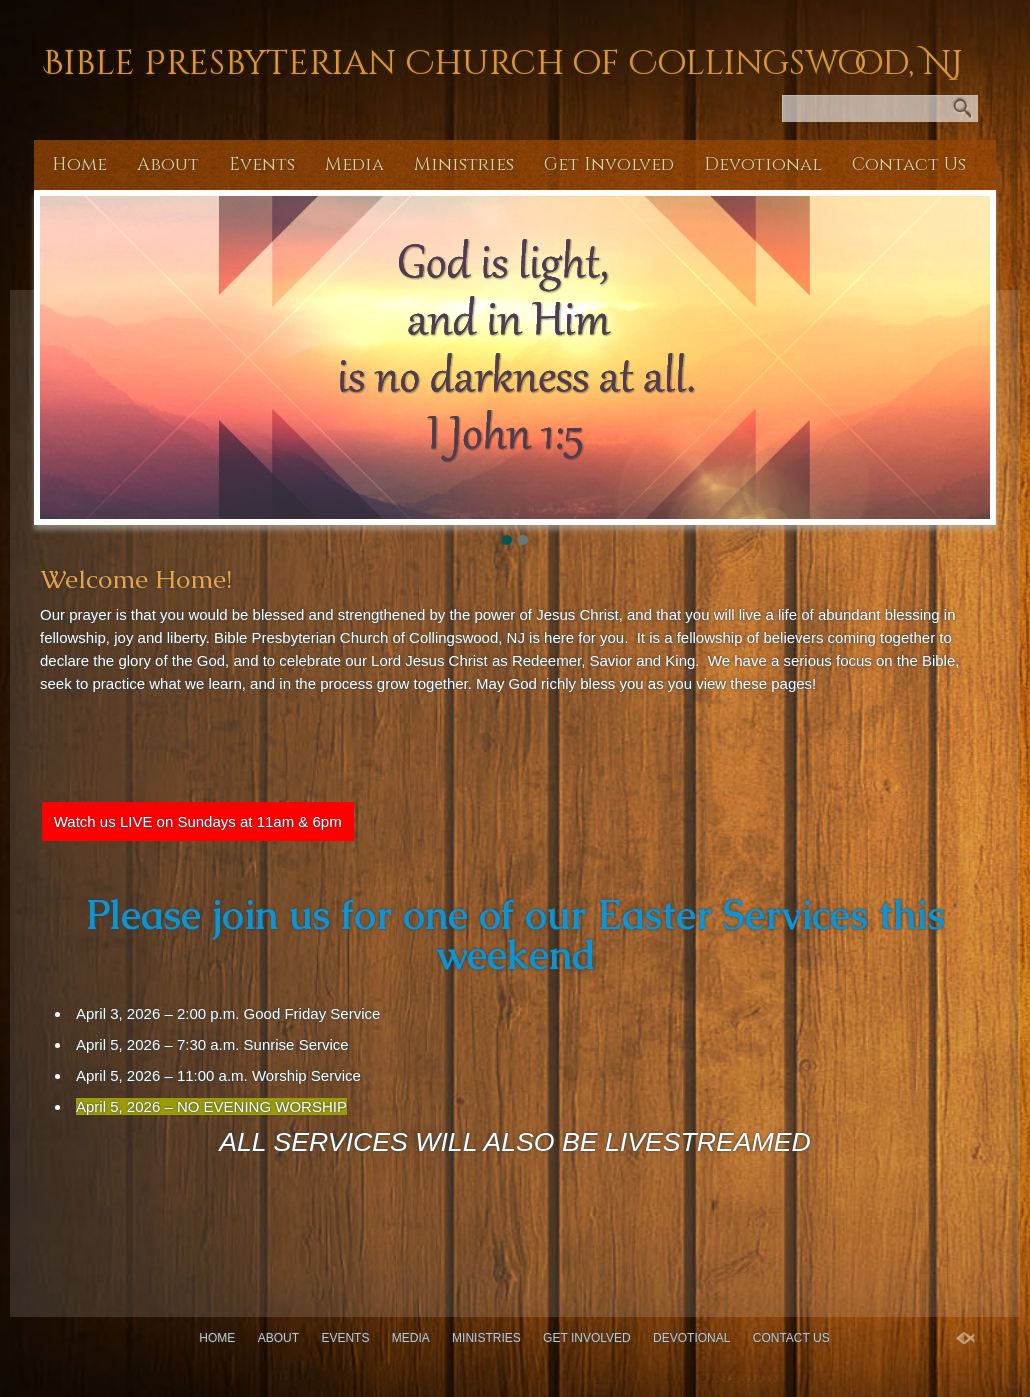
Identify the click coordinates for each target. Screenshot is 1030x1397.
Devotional (763, 164)
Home (79, 164)
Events (262, 164)
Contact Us (909, 164)
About (168, 164)
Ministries (464, 164)
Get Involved (609, 164)
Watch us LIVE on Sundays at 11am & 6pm (198, 821)
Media (354, 164)
